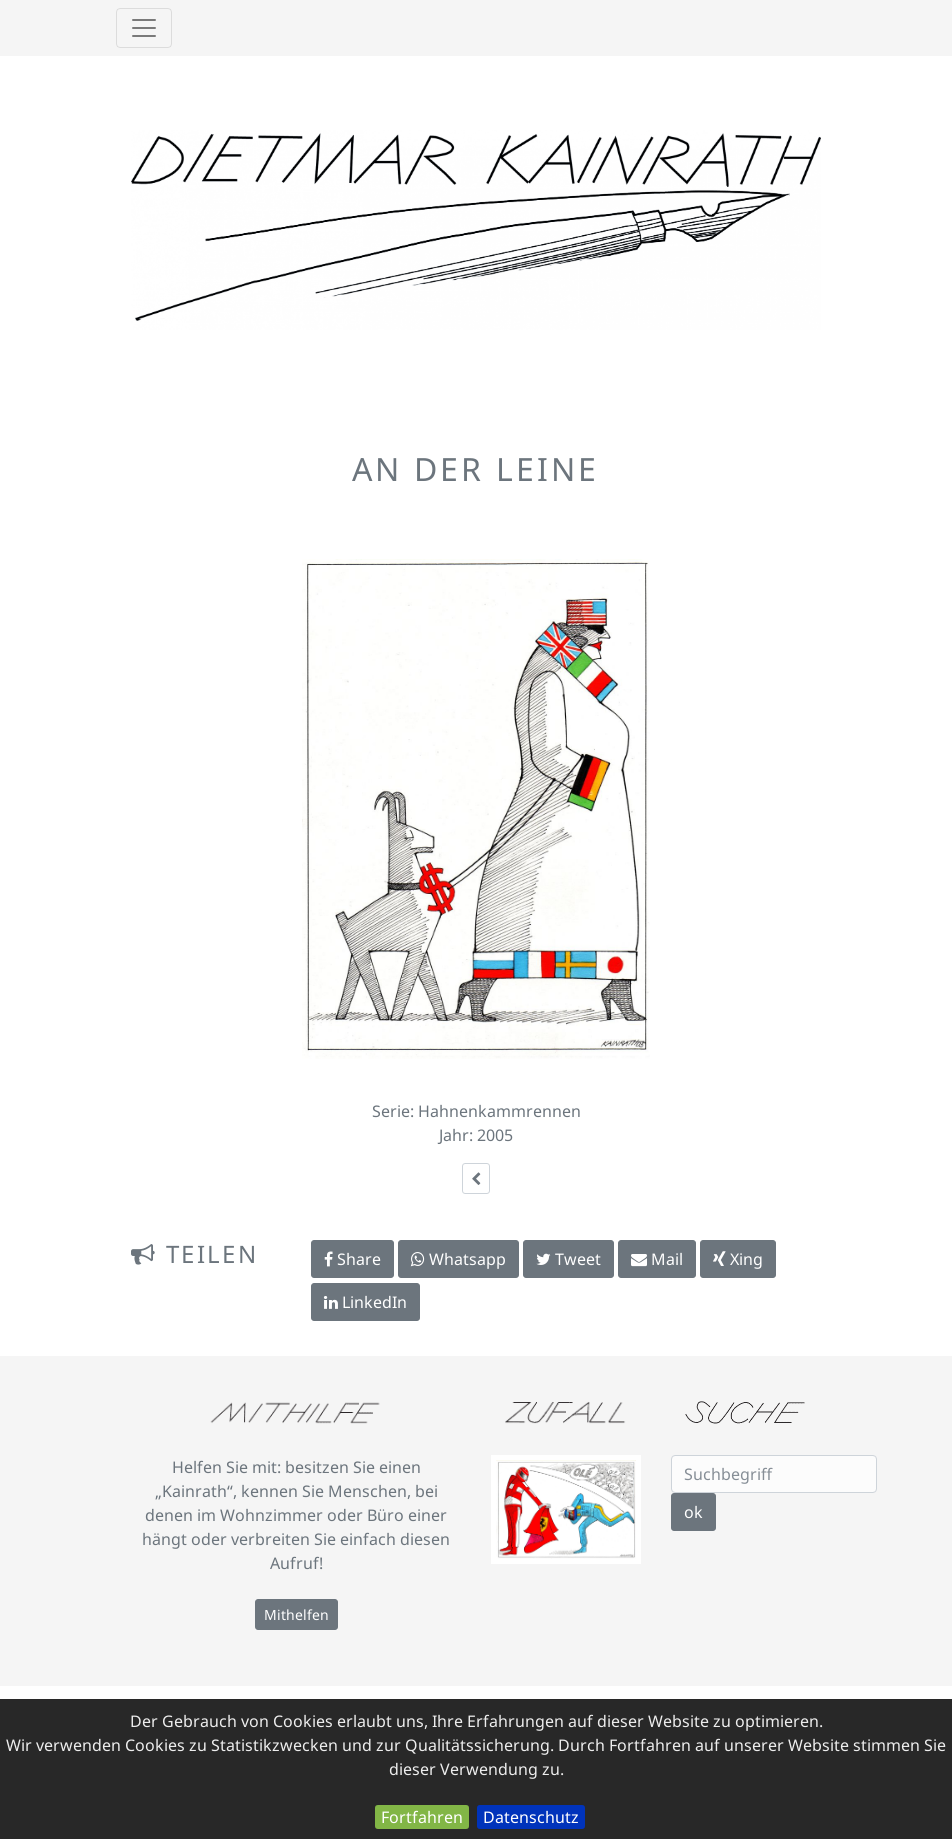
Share (352, 1259)
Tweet (568, 1259)
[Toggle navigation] (144, 28)
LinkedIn (365, 1302)
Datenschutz (531, 1817)
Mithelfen (296, 1614)
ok (693, 1512)
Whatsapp (458, 1259)
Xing (738, 1259)
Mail (657, 1259)
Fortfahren (422, 1817)
